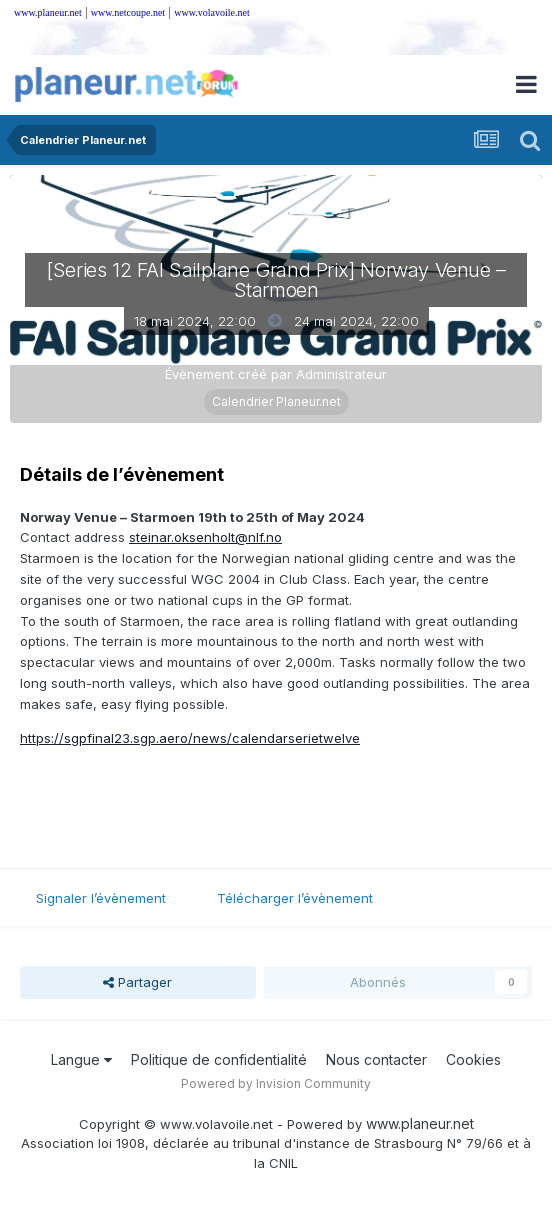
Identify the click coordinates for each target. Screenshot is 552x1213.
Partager (137, 982)
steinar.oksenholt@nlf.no (205, 537)
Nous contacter (376, 1059)
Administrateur (341, 374)
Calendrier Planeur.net (276, 401)
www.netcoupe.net (128, 12)
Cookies (473, 1059)
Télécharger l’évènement (295, 898)
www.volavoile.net (211, 12)
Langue (81, 1059)
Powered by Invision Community (276, 1083)
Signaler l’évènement (101, 898)
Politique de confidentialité (219, 1059)
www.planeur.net (48, 12)
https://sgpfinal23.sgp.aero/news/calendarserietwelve (190, 738)
